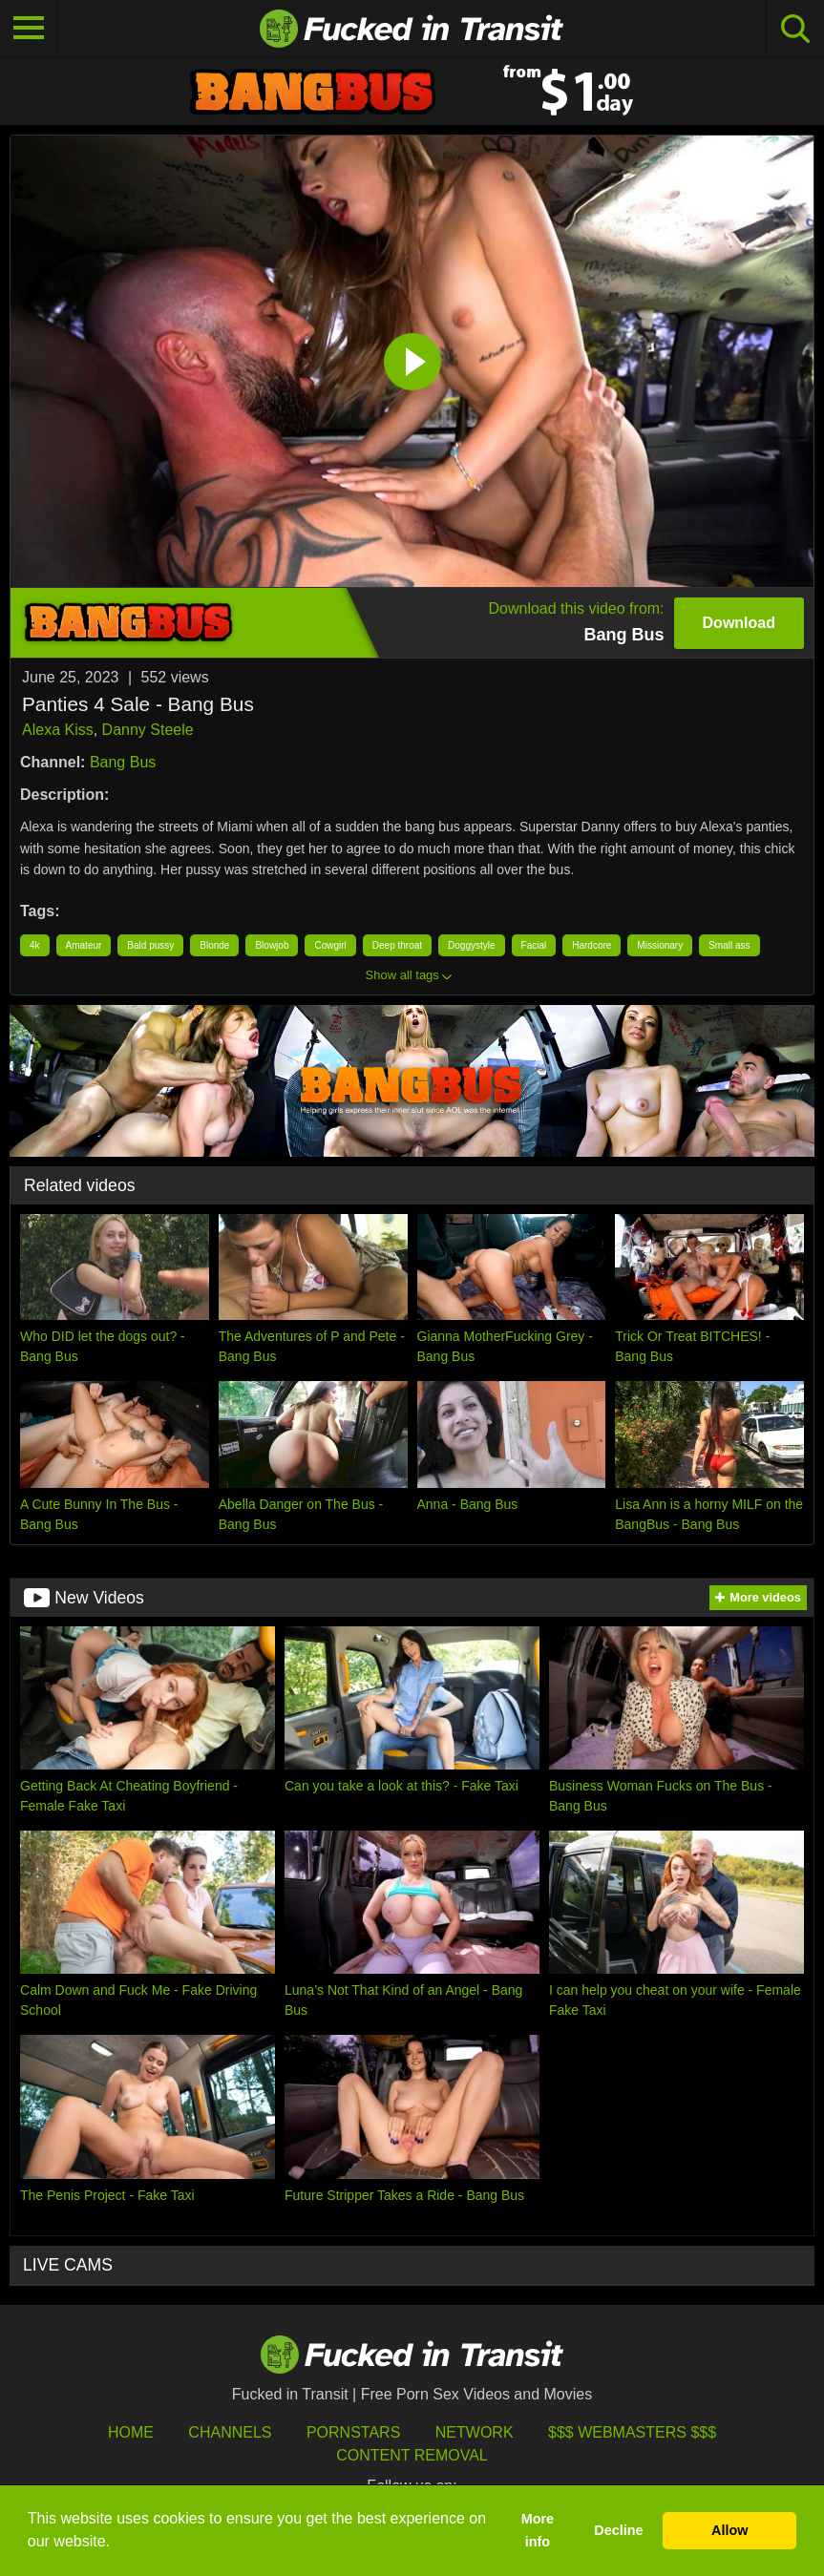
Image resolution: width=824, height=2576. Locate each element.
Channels (229, 2432)
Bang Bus (123, 762)
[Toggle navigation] (28, 28)
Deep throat (397, 945)
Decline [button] (618, 2530)
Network (474, 2432)
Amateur (84, 945)
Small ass (729, 945)
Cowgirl (330, 945)
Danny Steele (148, 730)
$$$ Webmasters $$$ (632, 2432)
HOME (131, 2432)
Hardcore (591, 945)
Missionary (660, 945)
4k (35, 945)
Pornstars (353, 2432)
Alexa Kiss (58, 730)
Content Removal (412, 2455)
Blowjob (271, 945)
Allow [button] (729, 2530)
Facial (534, 945)
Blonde (214, 945)
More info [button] (537, 2530)
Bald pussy (150, 945)
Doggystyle (471, 945)
